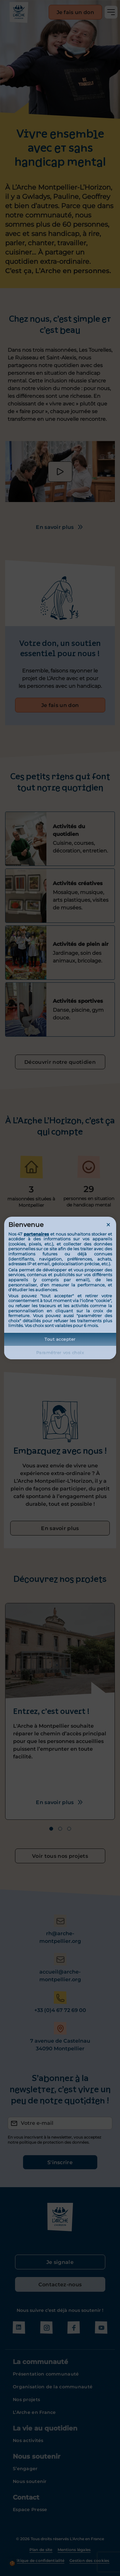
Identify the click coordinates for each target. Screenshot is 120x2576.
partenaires (36, 1234)
